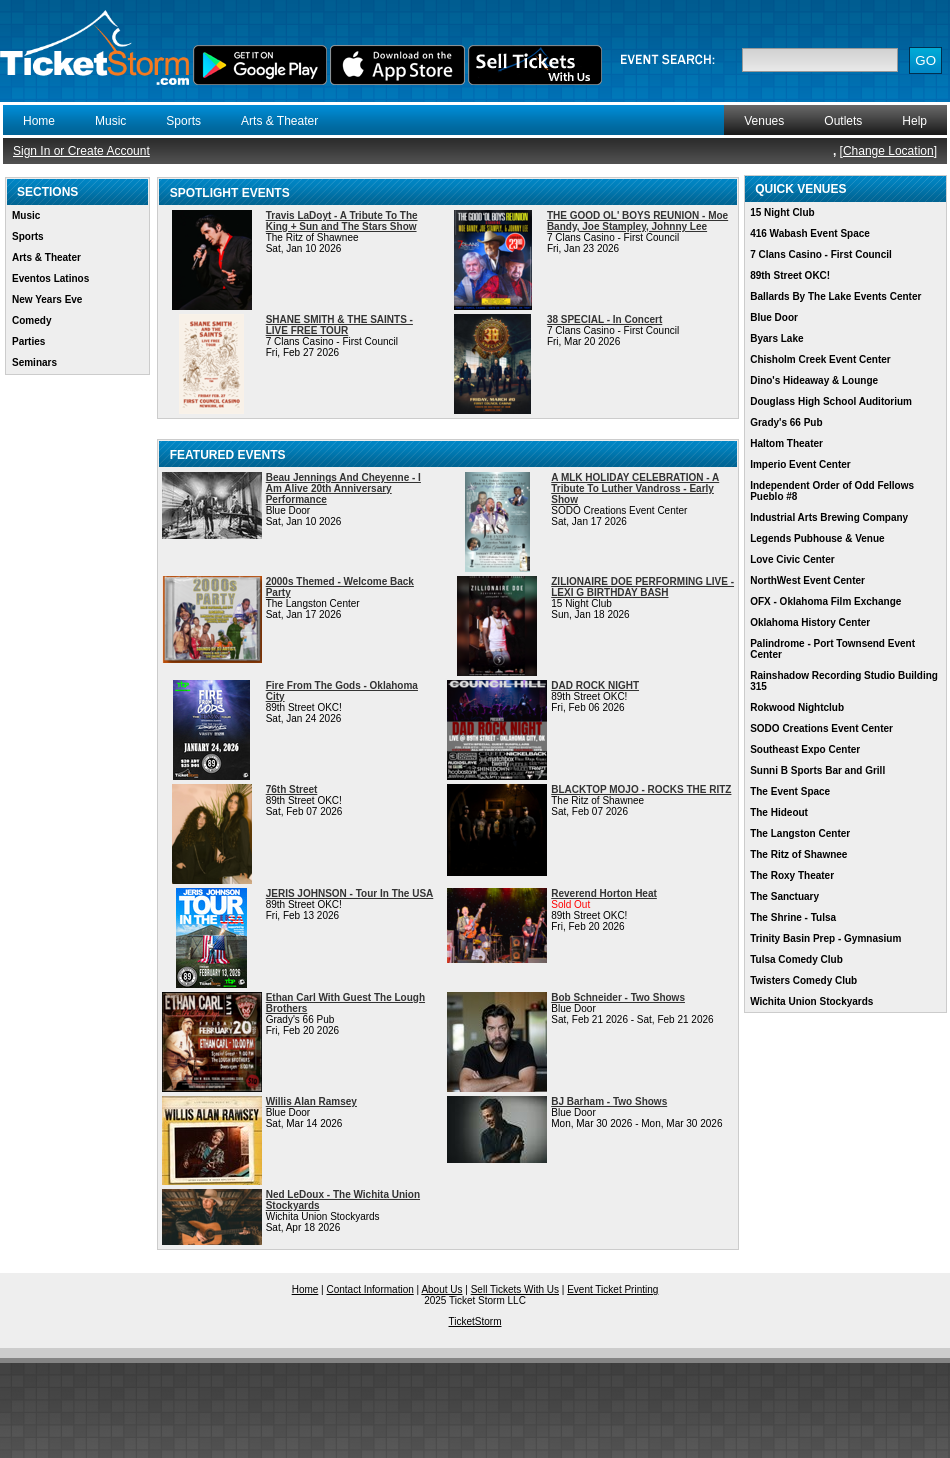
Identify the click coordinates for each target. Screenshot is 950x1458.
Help (914, 121)
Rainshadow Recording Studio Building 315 (844, 681)
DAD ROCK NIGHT (595, 685)
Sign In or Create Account (81, 151)
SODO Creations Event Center (821, 728)
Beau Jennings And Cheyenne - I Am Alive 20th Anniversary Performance (343, 488)
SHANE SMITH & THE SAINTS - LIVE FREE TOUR (339, 325)
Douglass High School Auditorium (831, 401)
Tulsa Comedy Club (796, 959)
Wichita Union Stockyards (811, 1001)
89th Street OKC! (790, 275)
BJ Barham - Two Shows (609, 1101)
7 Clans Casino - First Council (821, 254)
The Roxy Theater (792, 875)
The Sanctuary (784, 896)
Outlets (843, 121)
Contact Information (370, 1289)
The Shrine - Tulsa (793, 917)
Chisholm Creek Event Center (820, 359)
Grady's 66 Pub (786, 422)
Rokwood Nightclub (797, 707)
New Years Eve (47, 299)
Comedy (31, 320)
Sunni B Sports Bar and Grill (817, 770)
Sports (183, 121)
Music (110, 121)
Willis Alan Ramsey (311, 1101)
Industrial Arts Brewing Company (829, 517)
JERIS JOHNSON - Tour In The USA (350, 893)
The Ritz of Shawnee (798, 854)
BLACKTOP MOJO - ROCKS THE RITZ (641, 789)
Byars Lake (776, 338)
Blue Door (774, 317)
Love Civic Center (792, 559)
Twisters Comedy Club (803, 980)
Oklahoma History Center (810, 622)
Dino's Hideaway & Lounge (814, 380)
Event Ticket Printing (612, 1289)
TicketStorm (475, 1321)
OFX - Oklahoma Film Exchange (825, 601)
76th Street (292, 789)
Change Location (888, 151)
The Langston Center (800, 833)
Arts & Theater (279, 121)
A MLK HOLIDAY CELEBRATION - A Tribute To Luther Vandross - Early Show (635, 488)
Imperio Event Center (800, 464)
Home (39, 121)
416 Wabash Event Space (810, 233)
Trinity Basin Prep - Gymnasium (825, 938)
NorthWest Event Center (807, 580)
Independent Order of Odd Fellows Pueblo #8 (832, 491)
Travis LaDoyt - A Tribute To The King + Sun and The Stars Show (342, 221)
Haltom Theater (786, 443)
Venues (764, 121)
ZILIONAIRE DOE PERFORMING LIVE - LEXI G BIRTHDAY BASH (642, 587)
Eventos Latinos (50, 278)
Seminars (34, 362)
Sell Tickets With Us (515, 1289)
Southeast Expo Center (805, 749)
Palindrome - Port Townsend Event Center (832, 649)
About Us (441, 1289)
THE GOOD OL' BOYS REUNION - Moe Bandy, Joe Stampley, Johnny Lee (637, 221)
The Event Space (790, 791)
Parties (28, 341)
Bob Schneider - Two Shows (618, 997)
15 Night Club (782, 212)
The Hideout (779, 812)
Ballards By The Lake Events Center (835, 296)
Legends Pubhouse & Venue (817, 538)
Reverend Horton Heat (604, 893)
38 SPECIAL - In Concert (604, 319)
